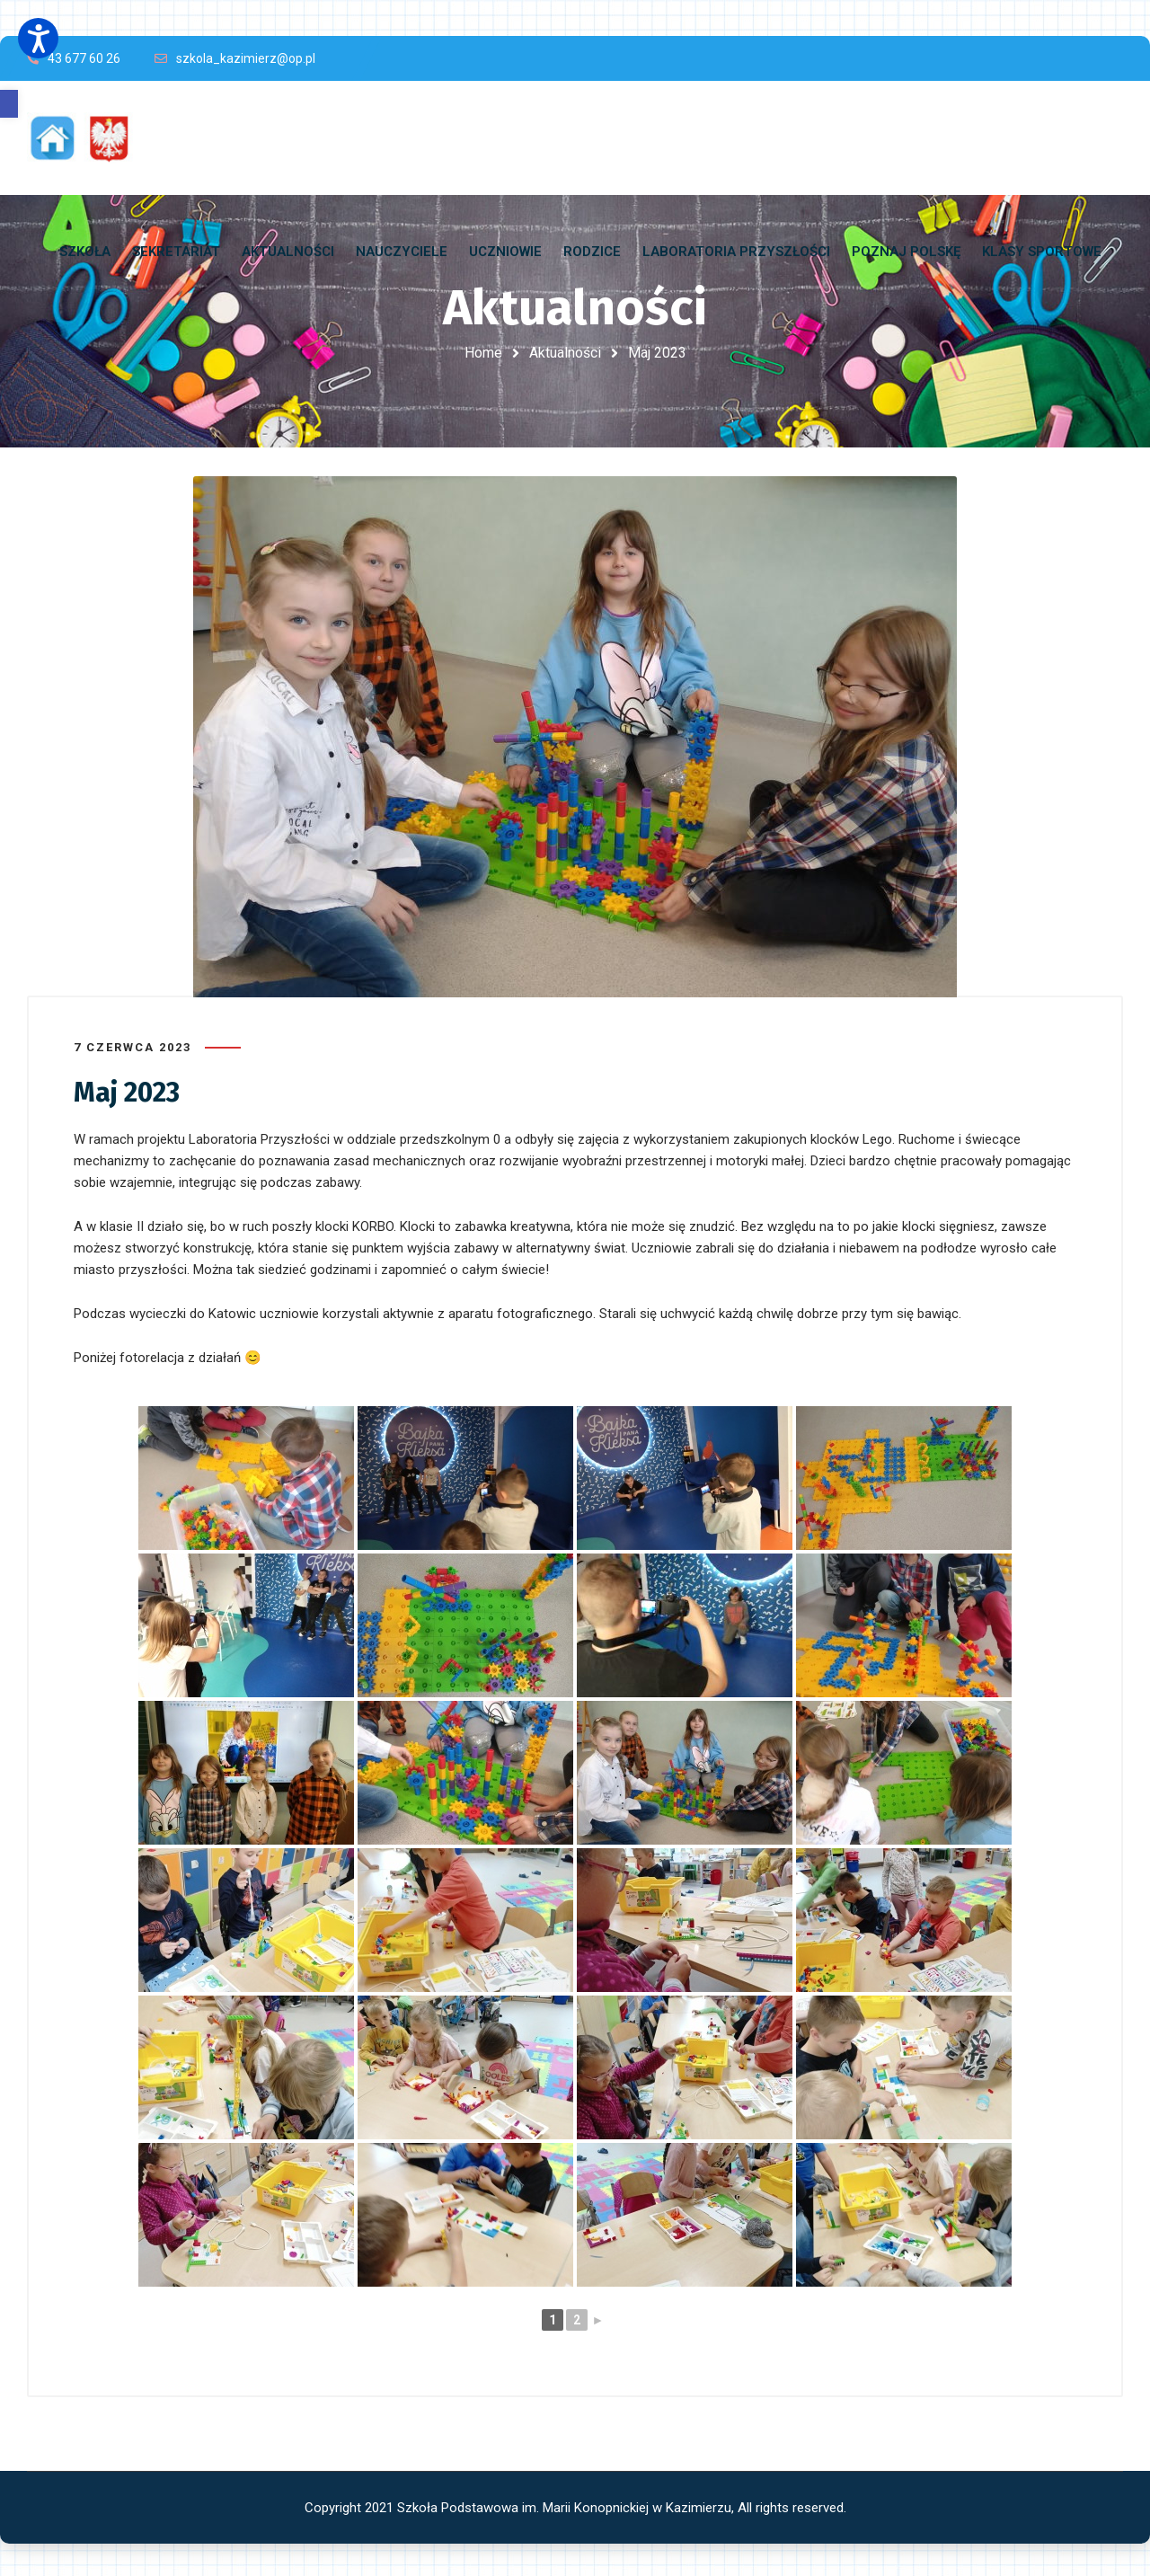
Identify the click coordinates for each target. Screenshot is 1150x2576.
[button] (9, 104)
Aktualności (565, 352)
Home (483, 352)
